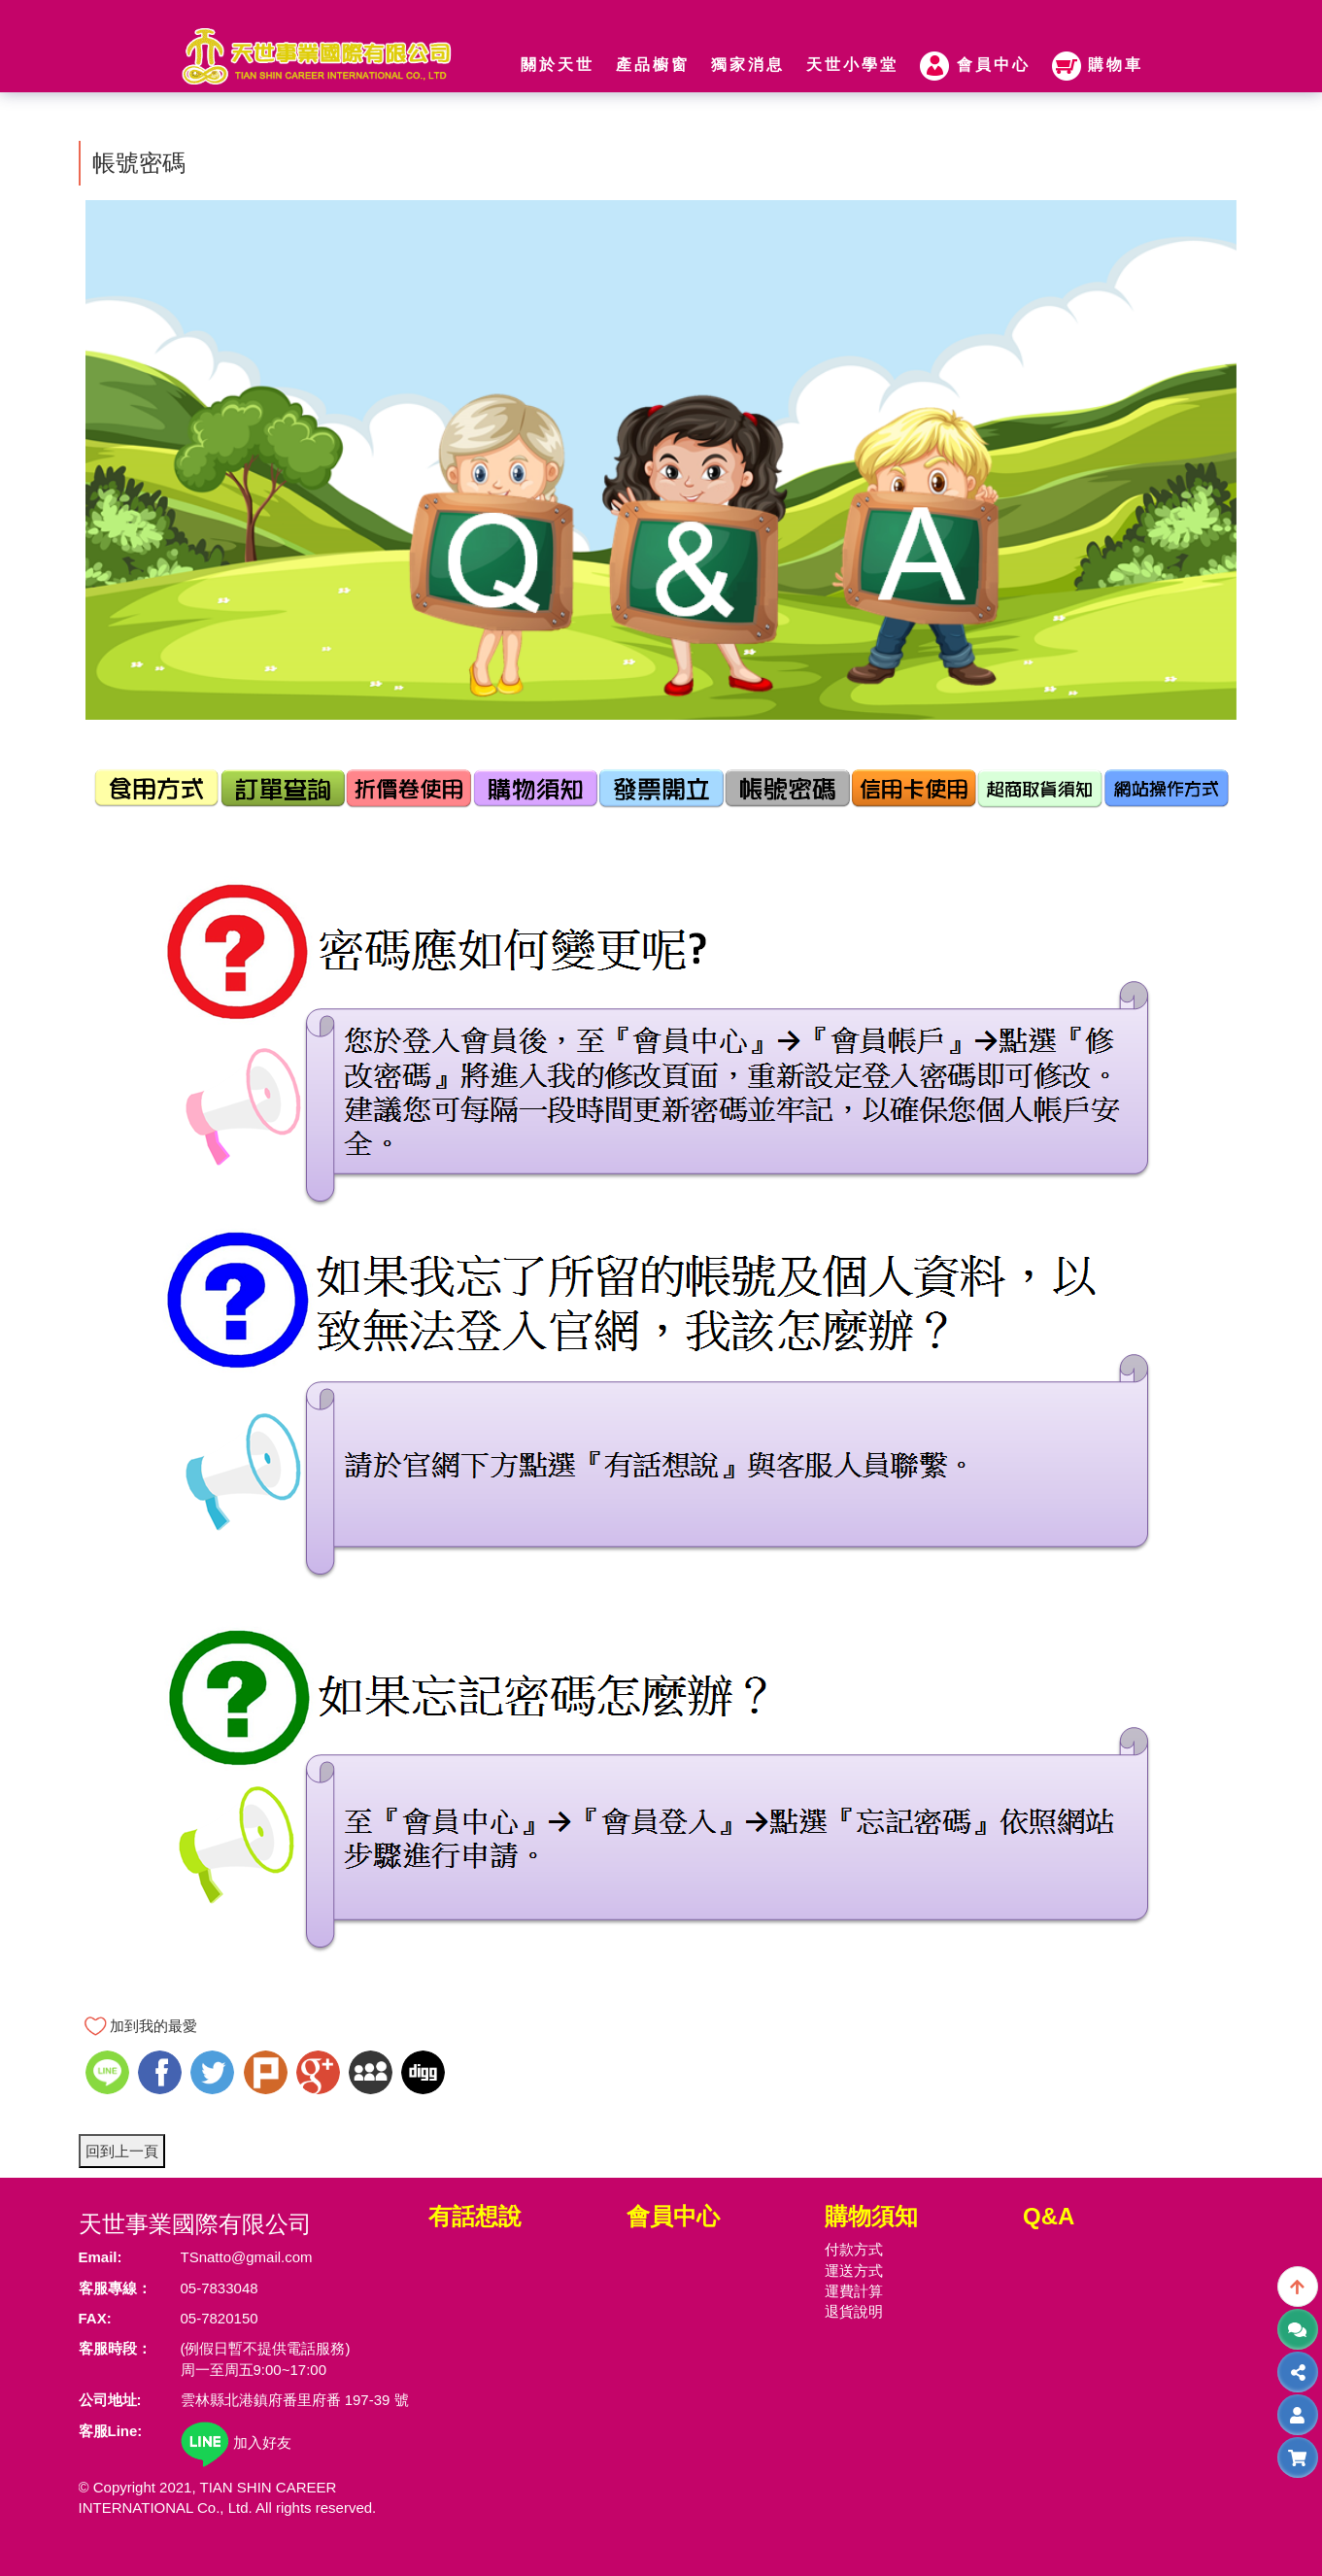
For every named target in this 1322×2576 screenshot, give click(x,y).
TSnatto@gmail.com (247, 2257)
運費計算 (854, 2291)
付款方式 (854, 2249)
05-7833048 (219, 2288)
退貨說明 (854, 2311)
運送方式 (854, 2270)
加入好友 (236, 2442)
